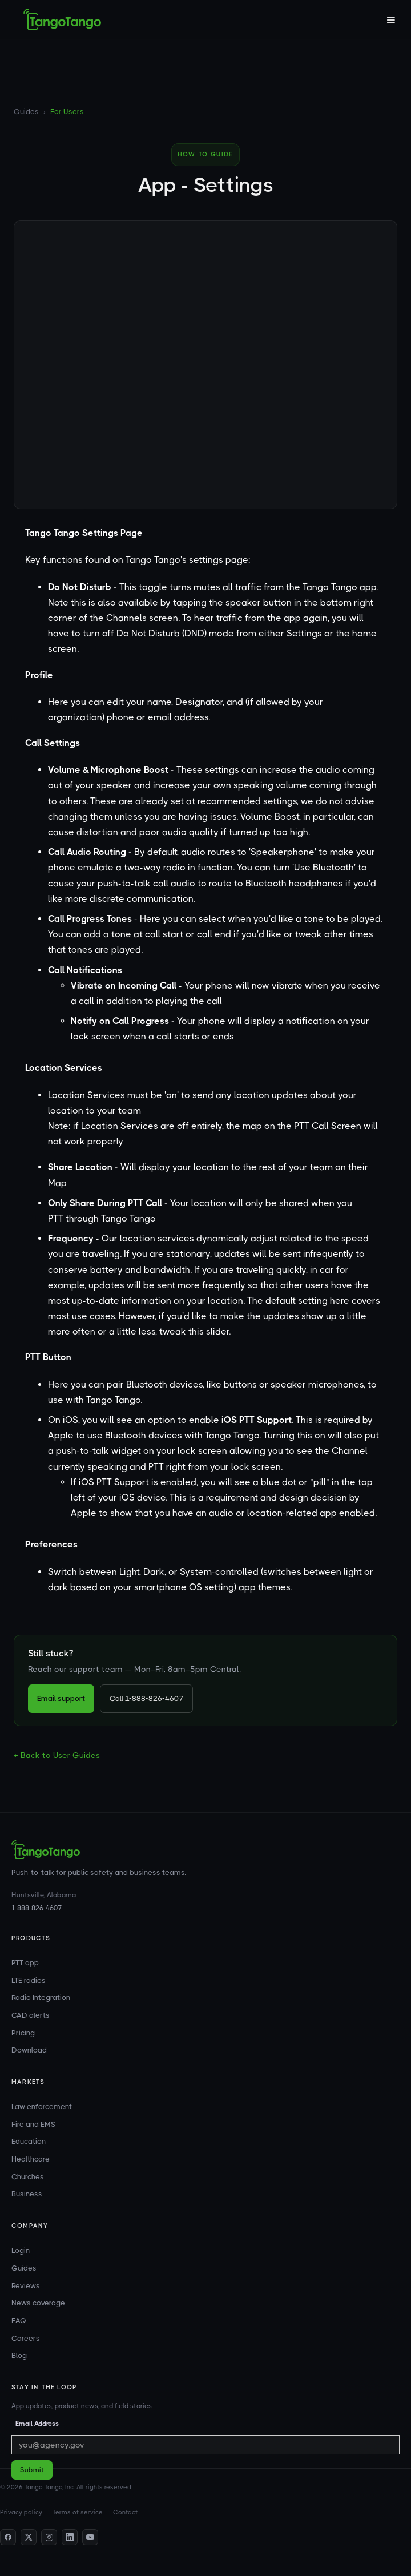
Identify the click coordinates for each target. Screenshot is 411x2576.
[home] (62, 19)
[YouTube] (90, 2537)
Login (20, 2250)
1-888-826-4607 (36, 1908)
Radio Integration (40, 1997)
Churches (27, 2176)
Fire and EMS (33, 2124)
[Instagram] (49, 2537)
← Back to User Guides (57, 1755)
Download (29, 2050)
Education (28, 2141)
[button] (390, 19)
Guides (26, 111)
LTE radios (28, 1980)
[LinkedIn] (70, 2537)
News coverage (38, 2303)
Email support (61, 1698)
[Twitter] (29, 2537)
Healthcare (30, 2159)
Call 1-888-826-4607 (146, 1698)
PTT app (25, 1962)
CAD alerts (30, 2015)
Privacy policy (21, 2512)
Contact (125, 2512)
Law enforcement (41, 2106)
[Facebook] (8, 2537)
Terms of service (78, 2512)
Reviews (25, 2285)
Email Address (37, 2424)
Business (26, 2194)
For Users (67, 111)
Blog (19, 2355)
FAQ (18, 2320)
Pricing (23, 2033)
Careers (25, 2338)
